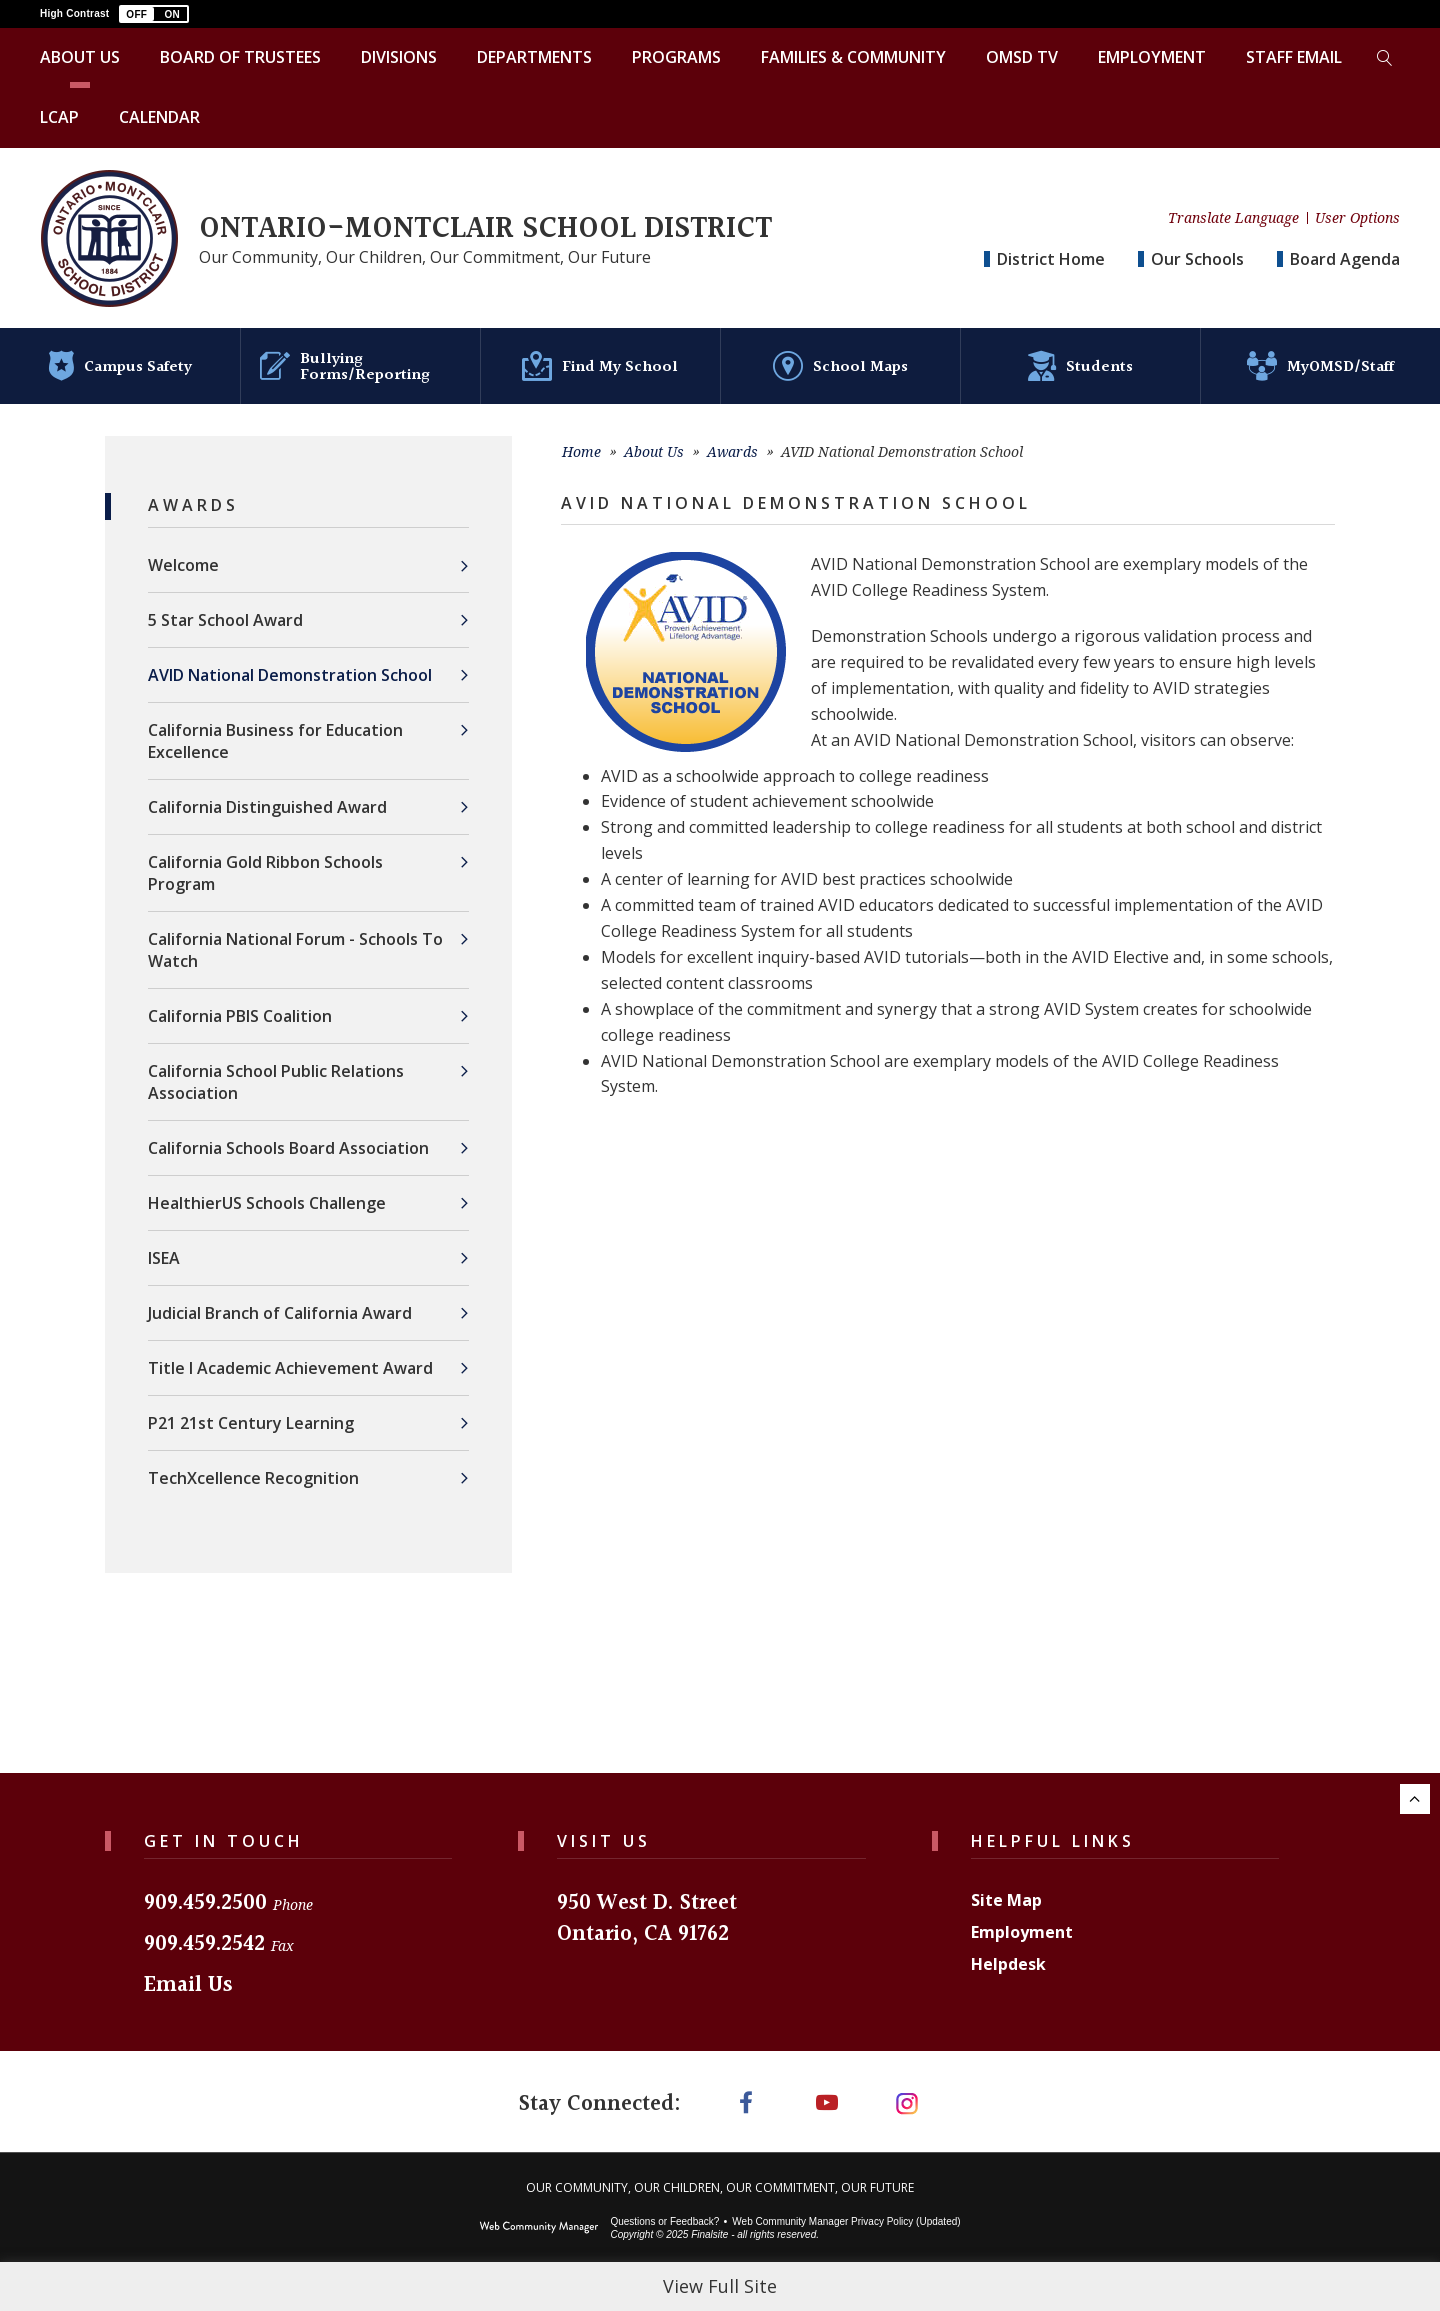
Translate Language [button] (1233, 218)
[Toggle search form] (1384, 58)
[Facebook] (745, 2091)
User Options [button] (1357, 218)
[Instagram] (907, 2091)
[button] (154, 14)
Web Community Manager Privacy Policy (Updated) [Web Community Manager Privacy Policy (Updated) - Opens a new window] (846, 2211)
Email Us (188, 1975)
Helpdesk (1008, 1954)
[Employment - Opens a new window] (1152, 58)
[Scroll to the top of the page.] (1415, 1789)
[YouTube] (826, 2091)
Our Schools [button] (1197, 259)
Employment (1022, 1922)
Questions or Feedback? (664, 2211)
